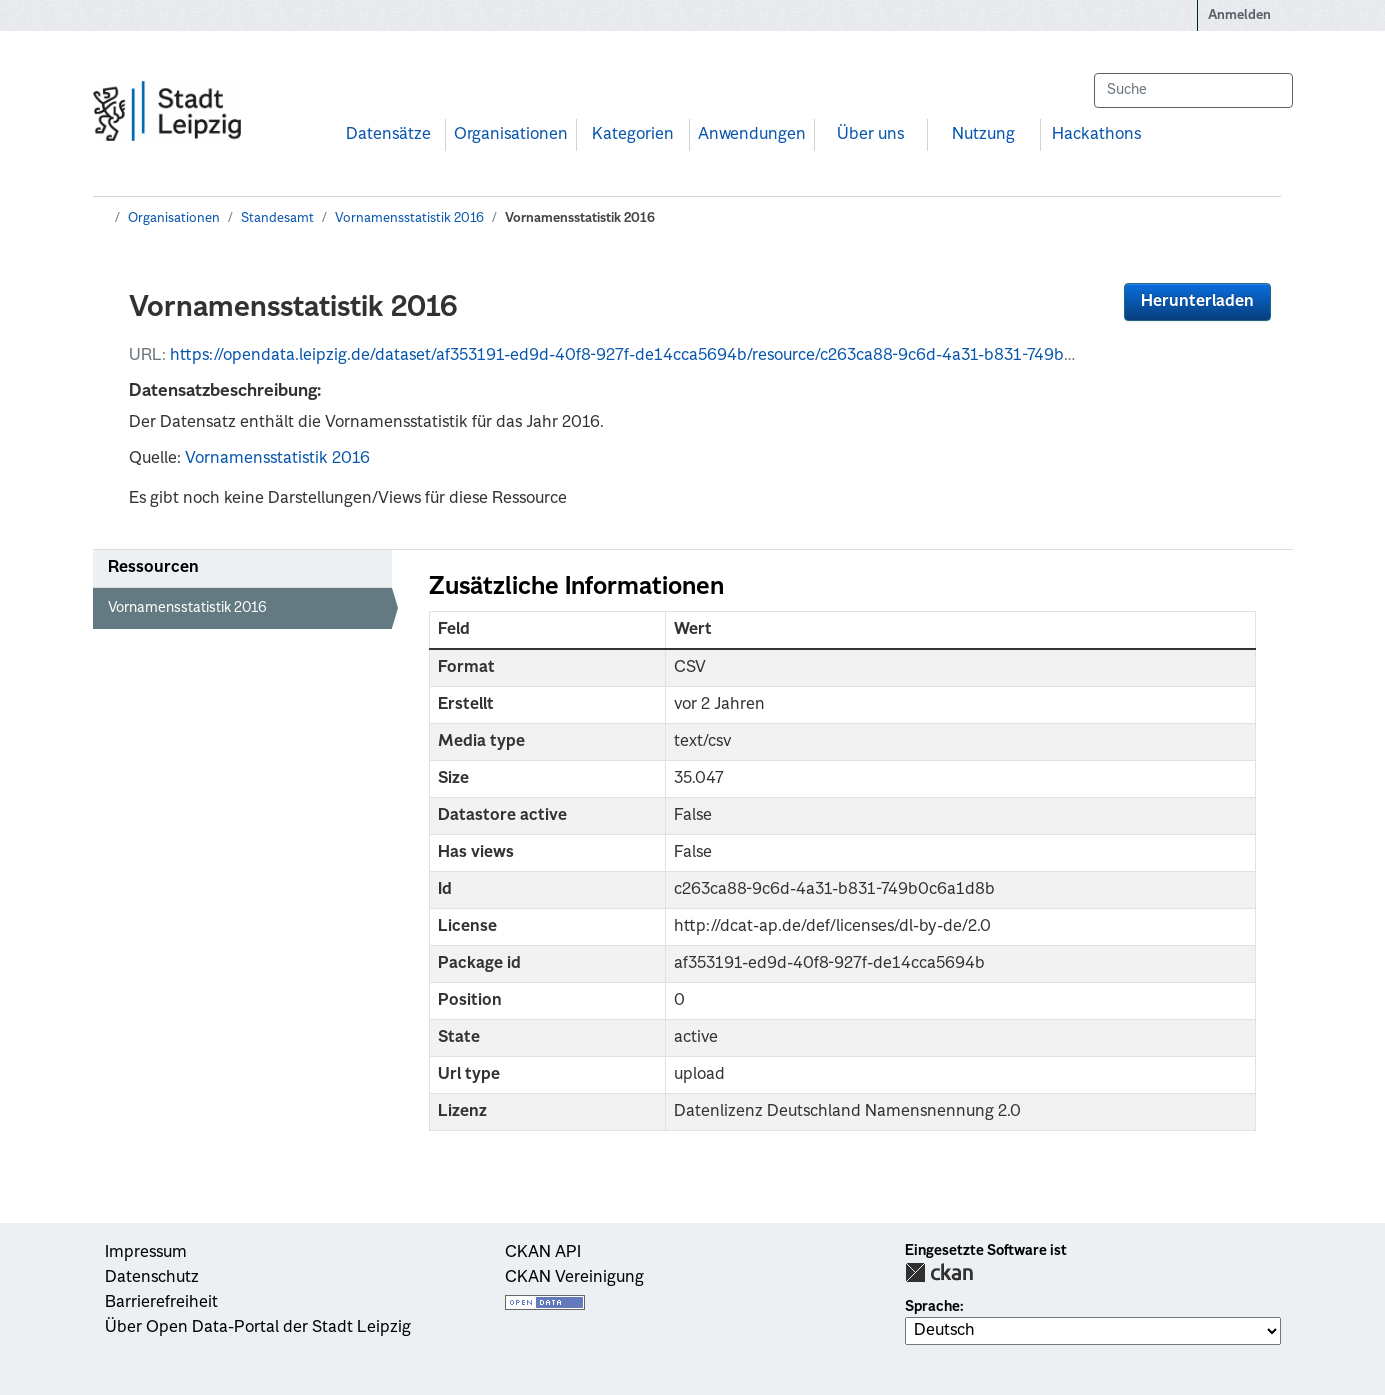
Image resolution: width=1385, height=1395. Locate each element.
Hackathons (1096, 135)
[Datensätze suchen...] (1193, 90)
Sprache (932, 1307)
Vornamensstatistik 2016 (409, 218)
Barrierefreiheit (161, 1303)
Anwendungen (752, 135)
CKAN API (543, 1253)
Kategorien (633, 135)
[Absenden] (1268, 90)
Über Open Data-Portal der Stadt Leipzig (258, 1328)
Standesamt (277, 218)
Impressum (146, 1253)
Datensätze (388, 135)
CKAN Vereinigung (574, 1278)
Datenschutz (152, 1278)
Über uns (870, 135)
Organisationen (511, 135)
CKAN (939, 1272)
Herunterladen (1197, 302)
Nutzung (983, 135)
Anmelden (1239, 15)
